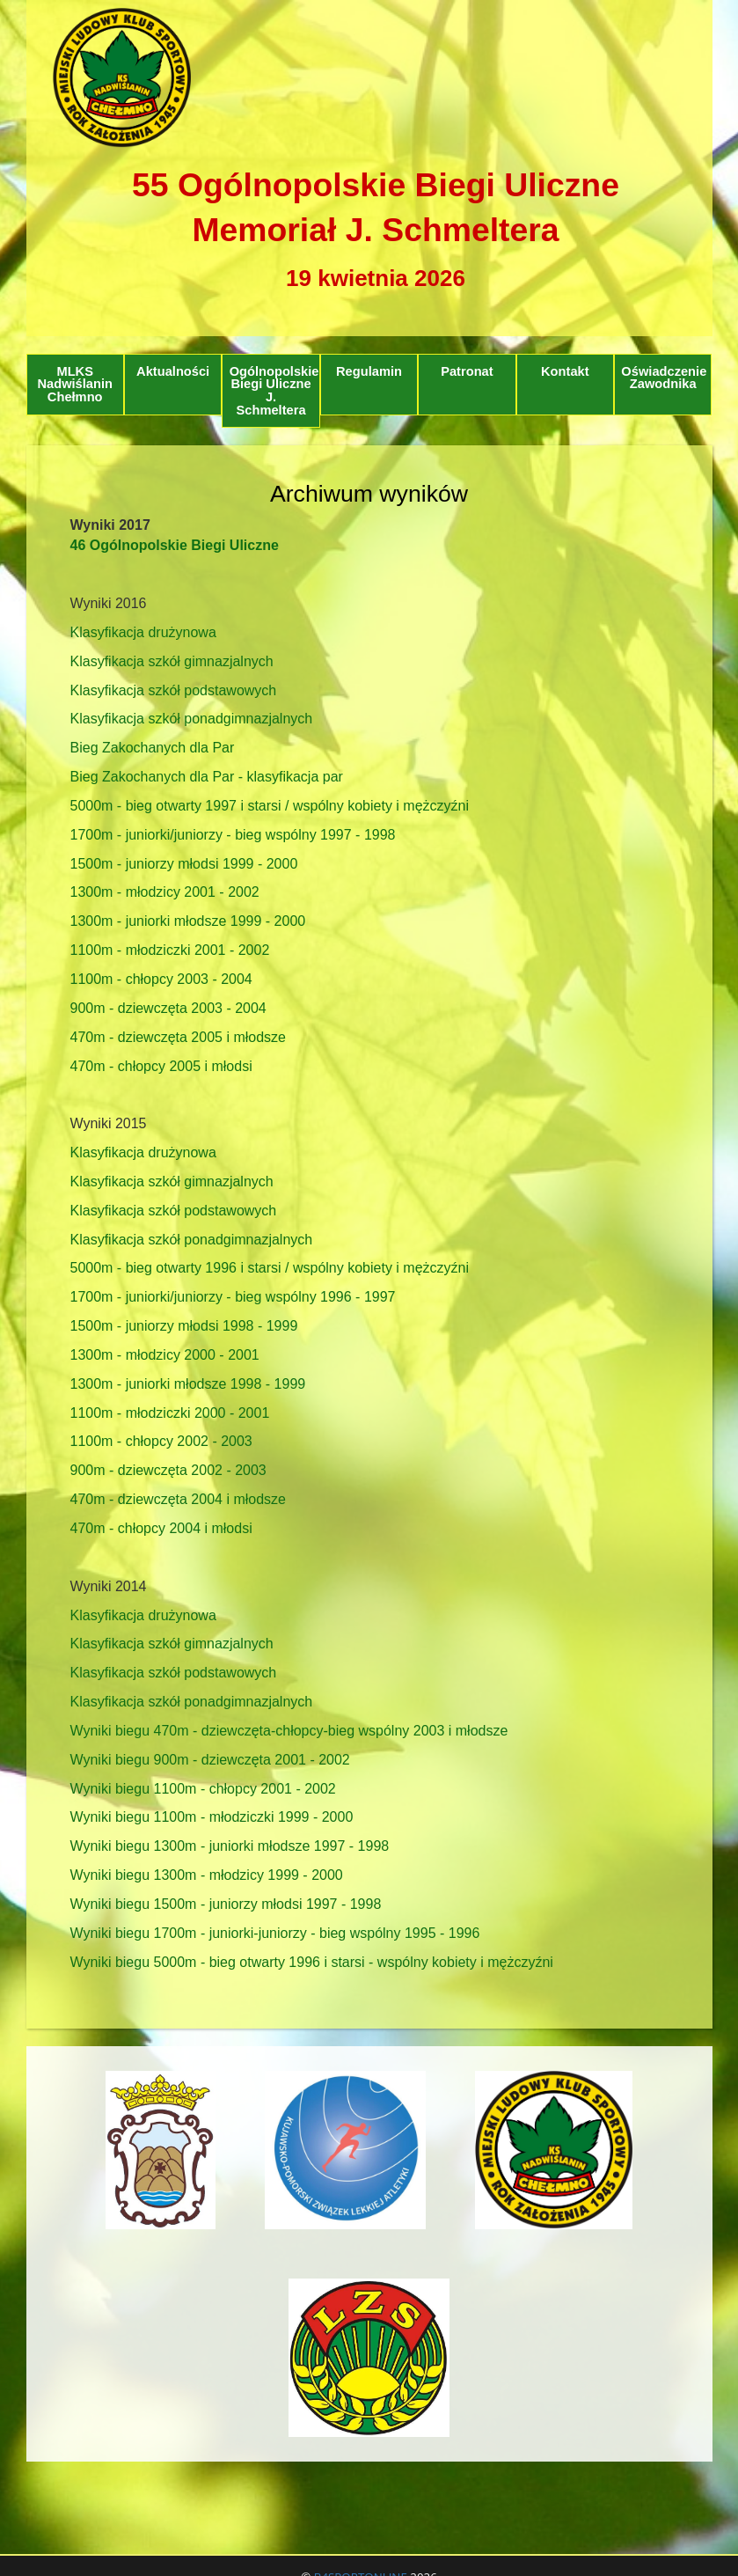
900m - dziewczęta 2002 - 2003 (168, 1470)
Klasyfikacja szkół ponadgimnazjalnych (191, 718)
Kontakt (565, 371)
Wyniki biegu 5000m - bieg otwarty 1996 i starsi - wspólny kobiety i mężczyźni (311, 1962)
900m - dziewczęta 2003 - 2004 (168, 1008)
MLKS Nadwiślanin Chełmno (75, 384)
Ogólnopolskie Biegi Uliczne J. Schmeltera (274, 390)
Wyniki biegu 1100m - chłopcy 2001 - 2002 (203, 1788)
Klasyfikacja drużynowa (143, 632)
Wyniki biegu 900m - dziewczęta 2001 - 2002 (210, 1759)
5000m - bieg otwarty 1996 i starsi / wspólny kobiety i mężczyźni (270, 1267)
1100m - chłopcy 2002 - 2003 (161, 1441)
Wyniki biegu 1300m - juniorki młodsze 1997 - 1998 (230, 1845)
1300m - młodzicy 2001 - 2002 (164, 891)
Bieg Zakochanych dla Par (152, 747)
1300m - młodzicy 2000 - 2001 (164, 1354)
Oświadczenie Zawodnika (663, 378)
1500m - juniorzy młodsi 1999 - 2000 (184, 863)
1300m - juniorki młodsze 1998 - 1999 (188, 1383)
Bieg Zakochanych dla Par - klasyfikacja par (206, 776)
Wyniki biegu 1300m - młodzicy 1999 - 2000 (206, 1875)
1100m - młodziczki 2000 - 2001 (170, 1412)
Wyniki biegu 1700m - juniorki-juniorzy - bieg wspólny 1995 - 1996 (275, 1933)
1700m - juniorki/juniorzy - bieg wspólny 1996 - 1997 (233, 1296)
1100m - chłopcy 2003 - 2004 (161, 979)
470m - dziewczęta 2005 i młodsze (178, 1037)
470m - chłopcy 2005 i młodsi (161, 1066)
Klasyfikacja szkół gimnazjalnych (172, 661)
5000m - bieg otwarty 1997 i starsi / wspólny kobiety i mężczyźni (270, 805)
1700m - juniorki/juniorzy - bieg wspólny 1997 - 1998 (233, 834)
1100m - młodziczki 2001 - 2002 (170, 950)
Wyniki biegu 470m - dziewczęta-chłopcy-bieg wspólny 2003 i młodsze (289, 1730)
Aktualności (172, 371)
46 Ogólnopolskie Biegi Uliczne (174, 545)
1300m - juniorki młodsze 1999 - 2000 (188, 921)
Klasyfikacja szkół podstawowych (173, 690)
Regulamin (369, 371)
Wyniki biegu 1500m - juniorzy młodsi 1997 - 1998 (226, 1904)
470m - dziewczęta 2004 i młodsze (178, 1499)
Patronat (467, 371)
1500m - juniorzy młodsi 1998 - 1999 (184, 1325)
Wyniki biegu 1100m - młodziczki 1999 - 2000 (212, 1816)
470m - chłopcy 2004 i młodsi (161, 1528)
